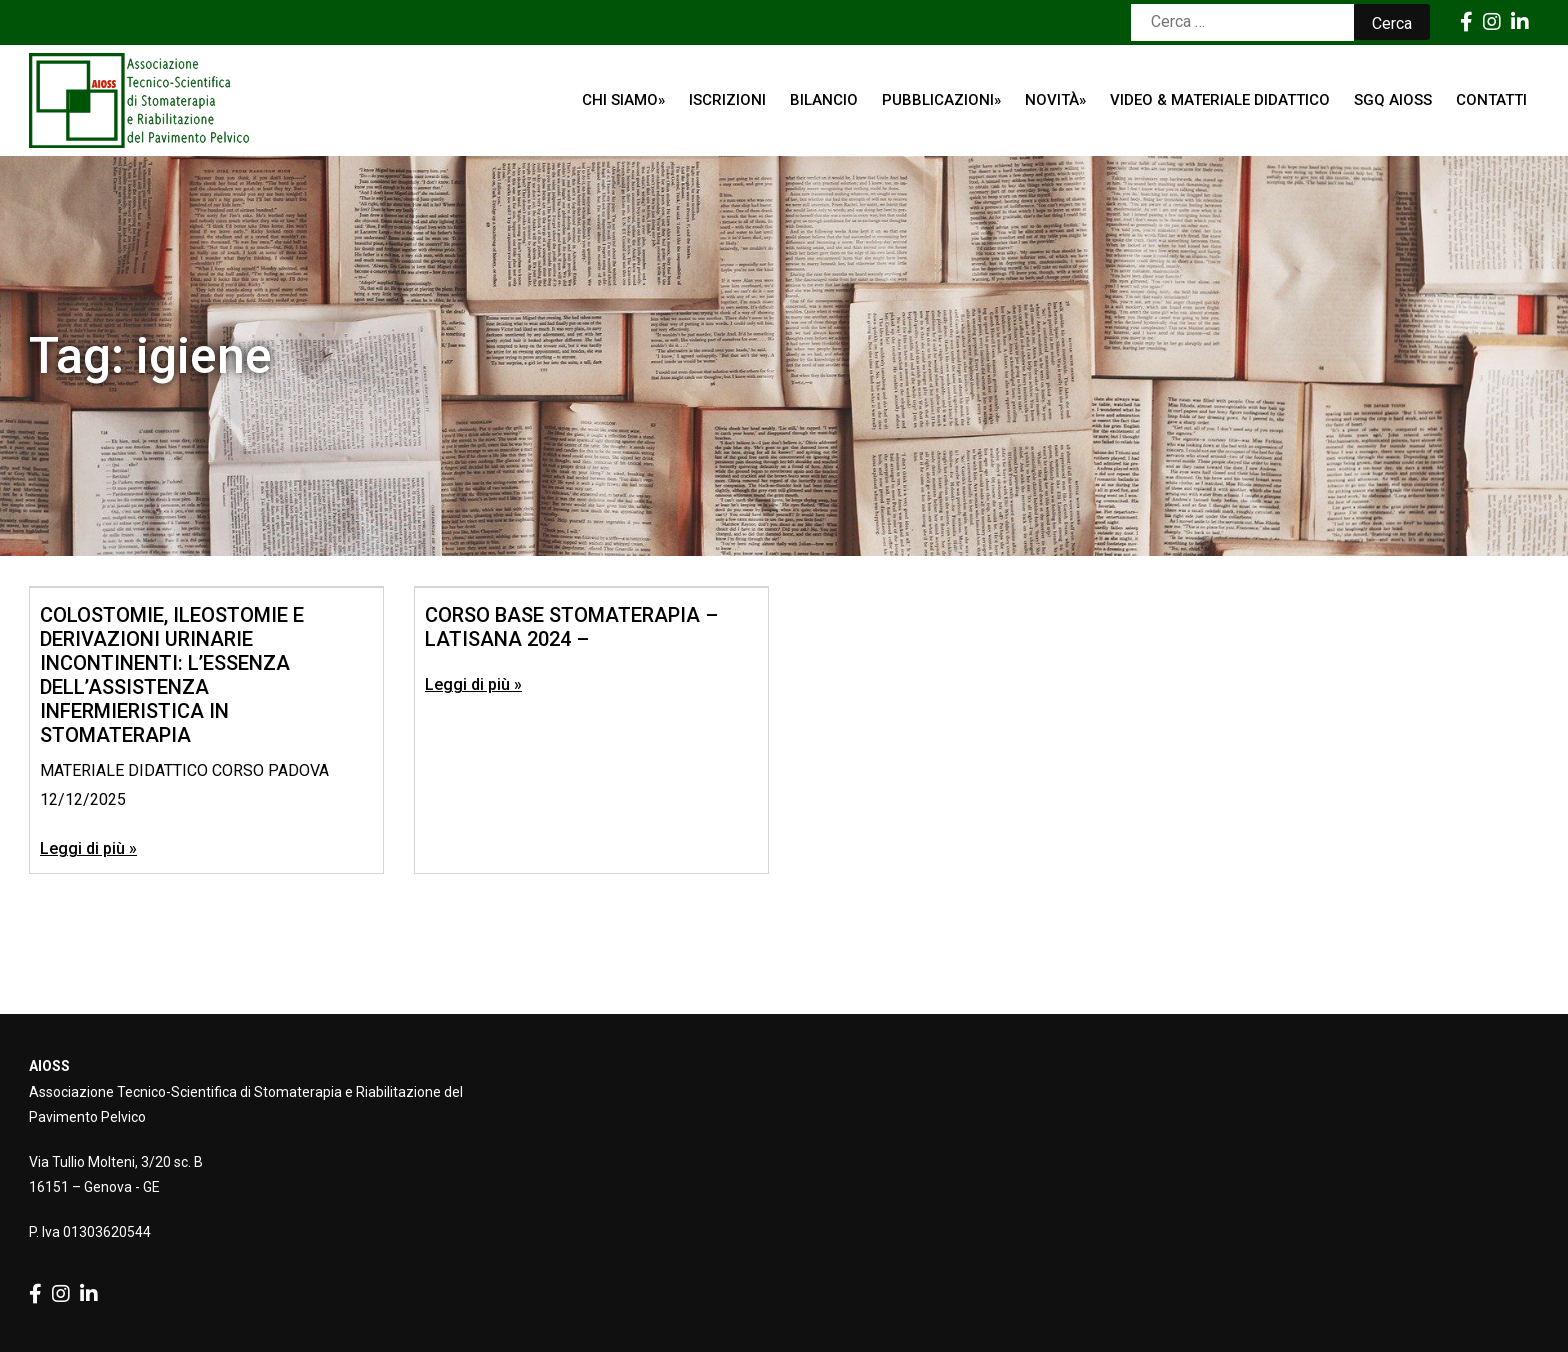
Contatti (1491, 100)
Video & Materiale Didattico (1220, 100)
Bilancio (824, 100)
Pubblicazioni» (941, 100)
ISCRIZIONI (727, 100)
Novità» (1055, 100)
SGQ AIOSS (1393, 100)
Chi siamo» (623, 100)
